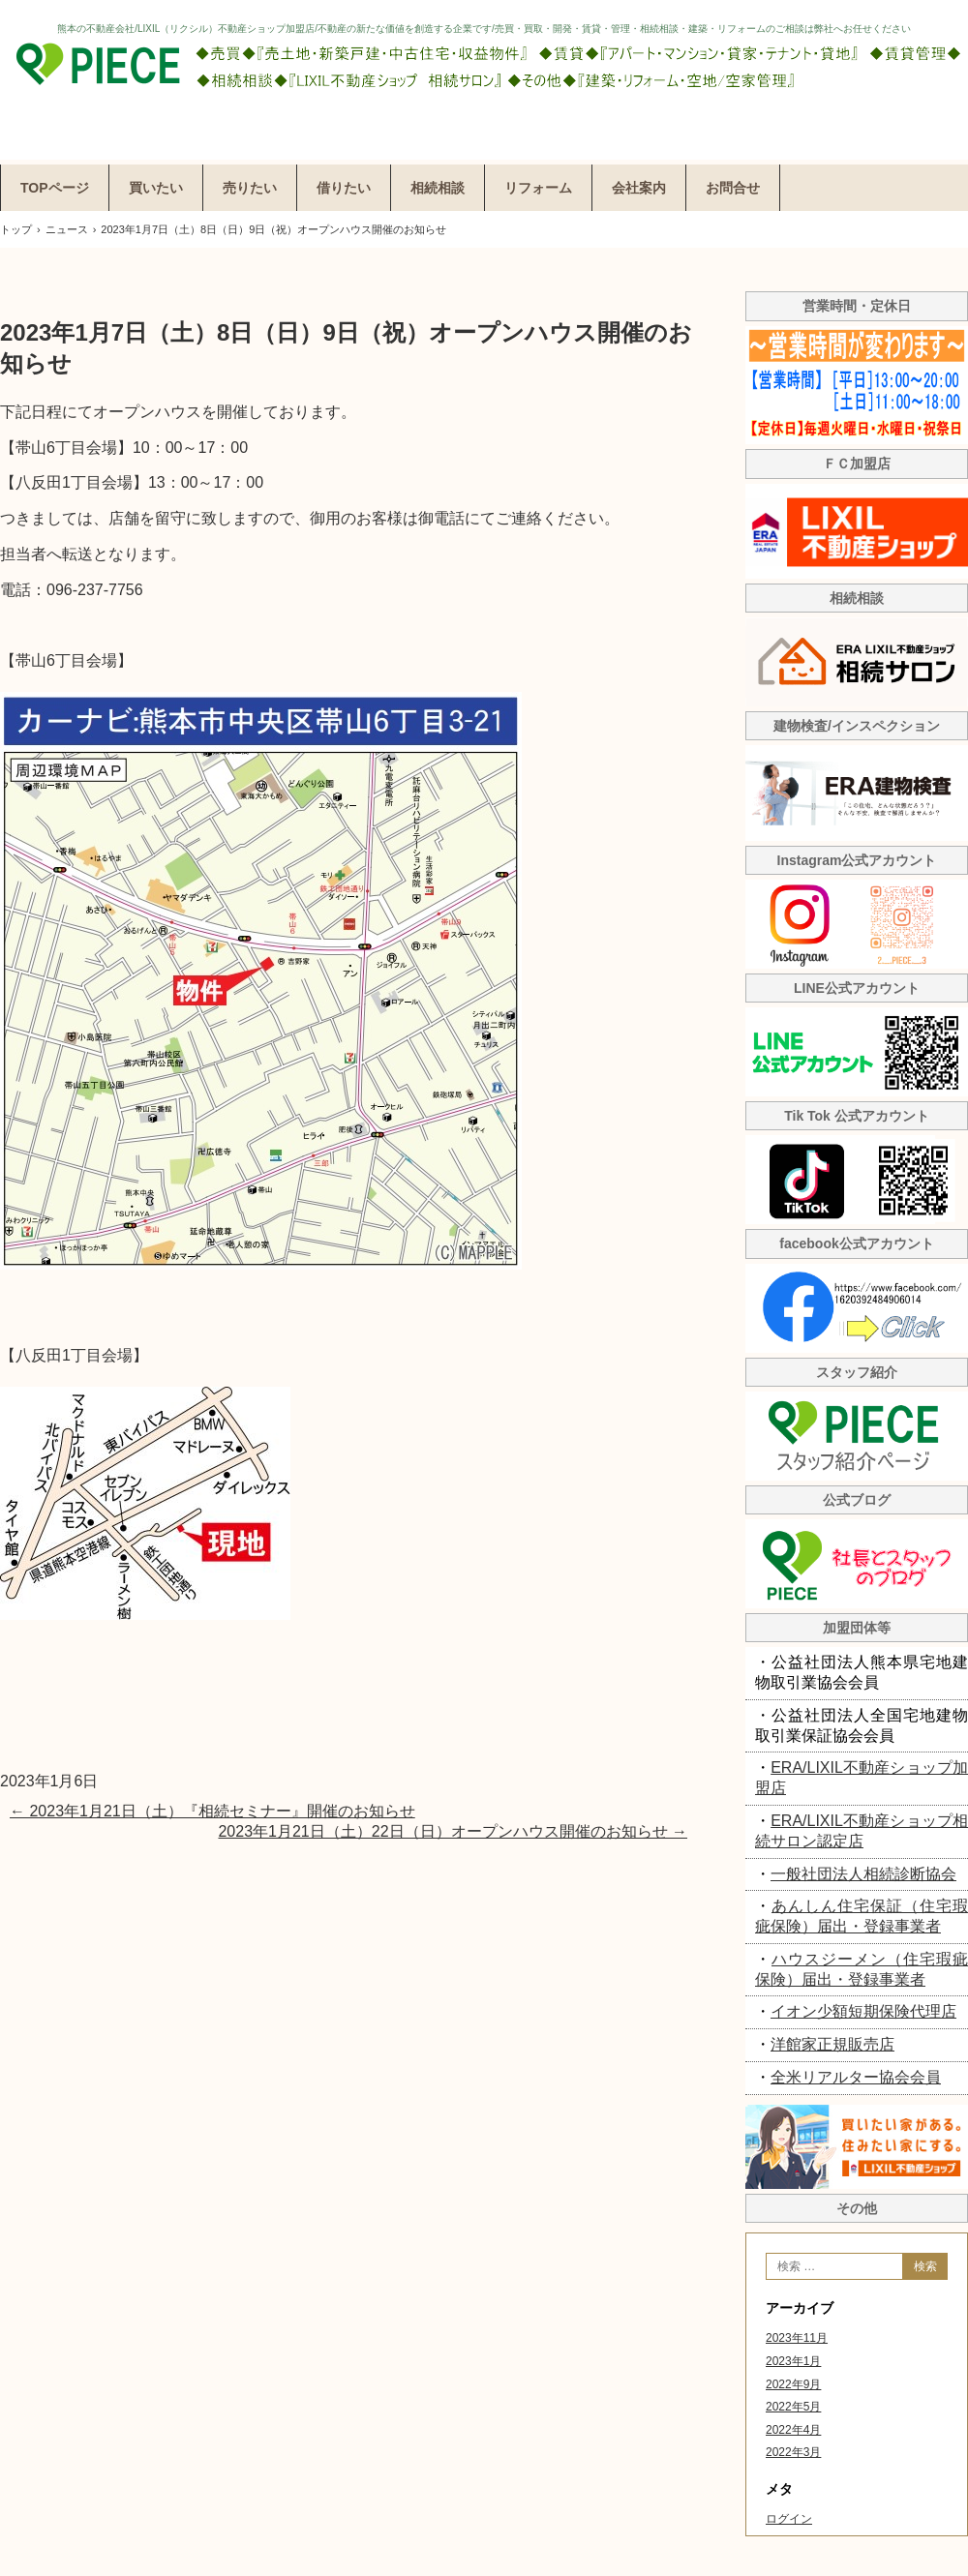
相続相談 (437, 187)
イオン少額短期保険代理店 (863, 2011)
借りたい (344, 187)
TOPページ (54, 187)
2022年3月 (793, 2452)
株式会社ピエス (484, 80)
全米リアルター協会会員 (856, 2077)
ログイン (789, 2519)
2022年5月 (793, 2406)
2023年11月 (797, 2338)
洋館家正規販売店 (832, 2044)
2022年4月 (793, 2430)
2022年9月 (793, 2384)
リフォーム (538, 187)
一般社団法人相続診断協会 (863, 1874)
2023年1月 (793, 2361)
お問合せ (733, 187)
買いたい (156, 187)
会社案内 (639, 187)
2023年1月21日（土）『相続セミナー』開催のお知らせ (212, 1811)
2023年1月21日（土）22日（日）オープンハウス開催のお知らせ (452, 1831)
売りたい (250, 187)
